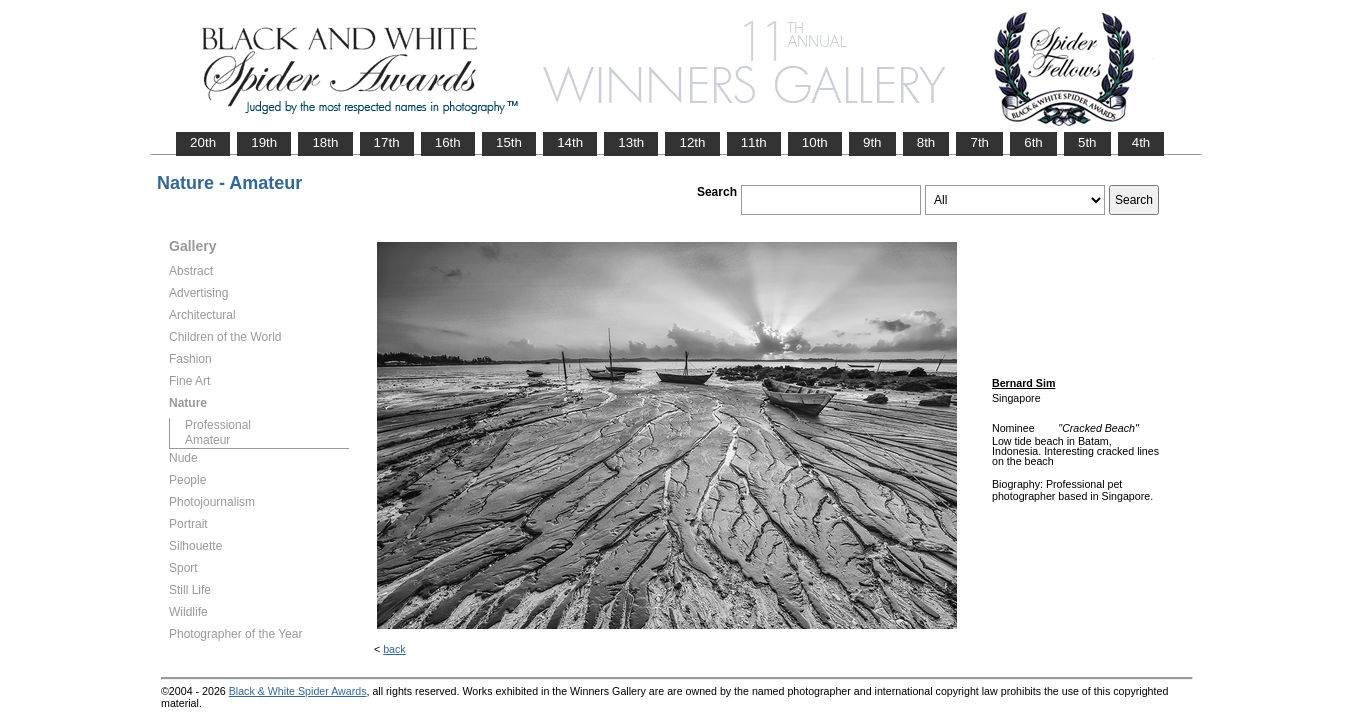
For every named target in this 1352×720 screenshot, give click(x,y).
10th (815, 142)
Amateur (207, 440)
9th (872, 142)
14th (570, 142)
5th (1087, 142)
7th (979, 142)
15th (509, 142)
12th (692, 142)
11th (754, 142)
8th (926, 142)
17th (387, 142)
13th (631, 142)
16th (448, 142)
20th (203, 142)
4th (1141, 142)
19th (264, 142)
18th (325, 142)
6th (1033, 142)
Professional (218, 425)
